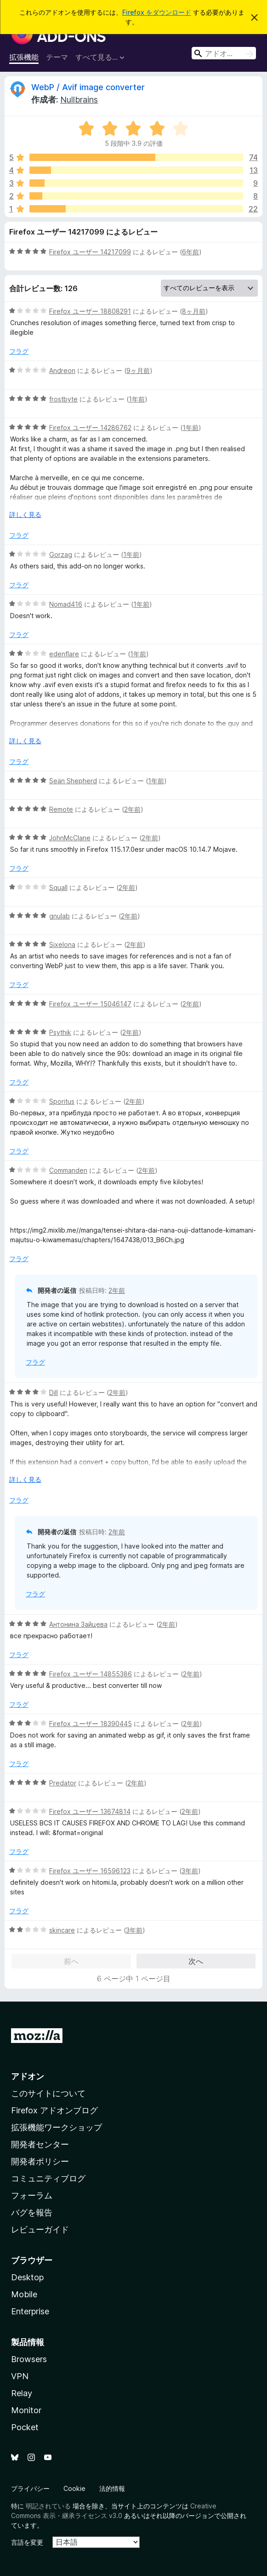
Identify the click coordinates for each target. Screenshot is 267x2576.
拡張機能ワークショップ (56, 2127)
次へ (195, 1961)
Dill (53, 1392)
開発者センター (40, 2144)
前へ (71, 1961)
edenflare (64, 654)
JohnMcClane (70, 838)
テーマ (57, 57)
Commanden (68, 1170)
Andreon (62, 370)
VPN (19, 2376)
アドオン (27, 2076)
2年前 (132, 809)
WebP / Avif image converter (88, 87)
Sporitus (61, 1101)
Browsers (29, 2359)
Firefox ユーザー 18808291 (90, 311)
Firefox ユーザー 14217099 (90, 252)
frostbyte (63, 399)
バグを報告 (31, 2212)
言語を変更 (27, 2542)
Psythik (60, 1032)
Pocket (25, 2427)
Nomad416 (65, 604)
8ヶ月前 (193, 311)
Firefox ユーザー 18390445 (90, 1723)
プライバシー (30, 2488)
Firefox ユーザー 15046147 (90, 1004)
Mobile (24, 2294)
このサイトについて (48, 2093)
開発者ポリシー (40, 2161)
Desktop (27, 2277)
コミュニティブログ (48, 2178)
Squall (58, 887)
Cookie (74, 2488)
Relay (21, 2393)
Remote (61, 809)
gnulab (59, 916)
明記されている (48, 2506)
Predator (62, 1783)
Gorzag (60, 554)
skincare (62, 1930)
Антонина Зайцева (78, 1624)
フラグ (18, 351)
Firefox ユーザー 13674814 (90, 1811)
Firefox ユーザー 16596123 (90, 1871)
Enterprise (30, 2311)
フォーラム (31, 2195)
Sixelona (62, 944)
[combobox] (224, 53)
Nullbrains (79, 99)
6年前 (190, 252)
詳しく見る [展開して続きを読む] (25, 514)
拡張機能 (24, 57)
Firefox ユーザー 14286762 (90, 427)
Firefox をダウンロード (156, 12)
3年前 (190, 1871)
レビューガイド (40, 2229)
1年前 (137, 399)
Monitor (26, 2410)
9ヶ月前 (138, 370)
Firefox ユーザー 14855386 (90, 1674)
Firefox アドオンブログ (54, 2110)
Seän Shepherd (73, 781)
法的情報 (112, 2488)
